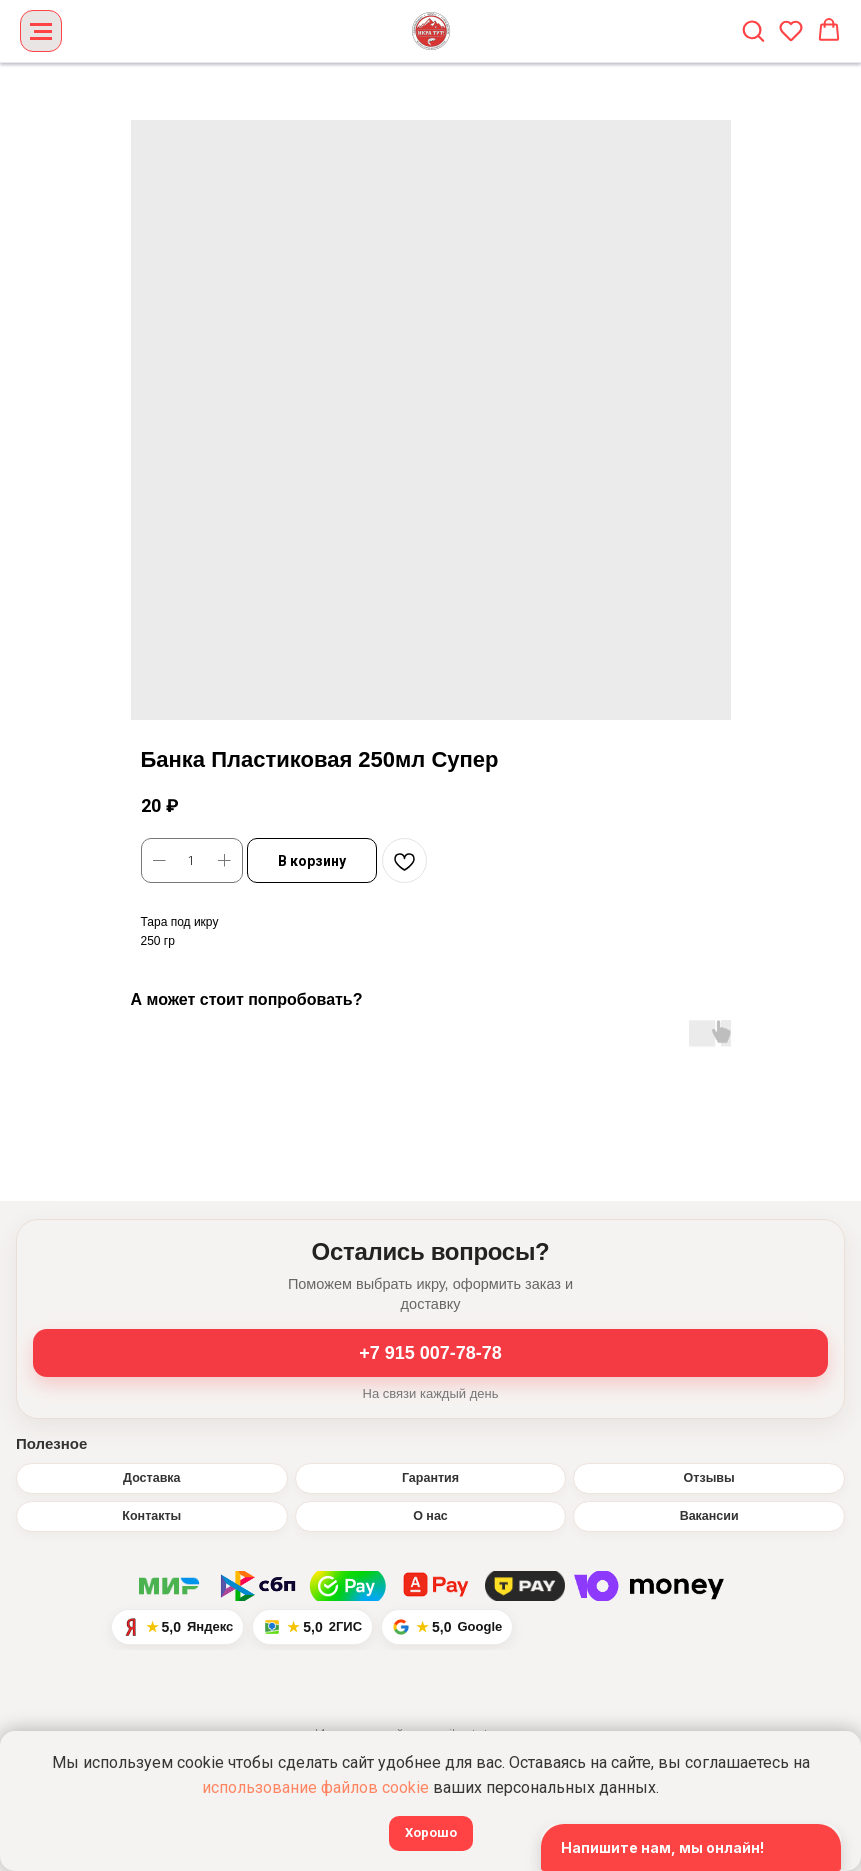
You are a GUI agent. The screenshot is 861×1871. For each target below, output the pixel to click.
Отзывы (709, 1478)
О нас (430, 1516)
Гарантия (430, 1478)
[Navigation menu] (41, 31)
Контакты (151, 1516)
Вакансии (709, 1516)
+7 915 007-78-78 (430, 1353)
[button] (753, 30)
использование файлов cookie (315, 1787)
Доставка (151, 1478)
